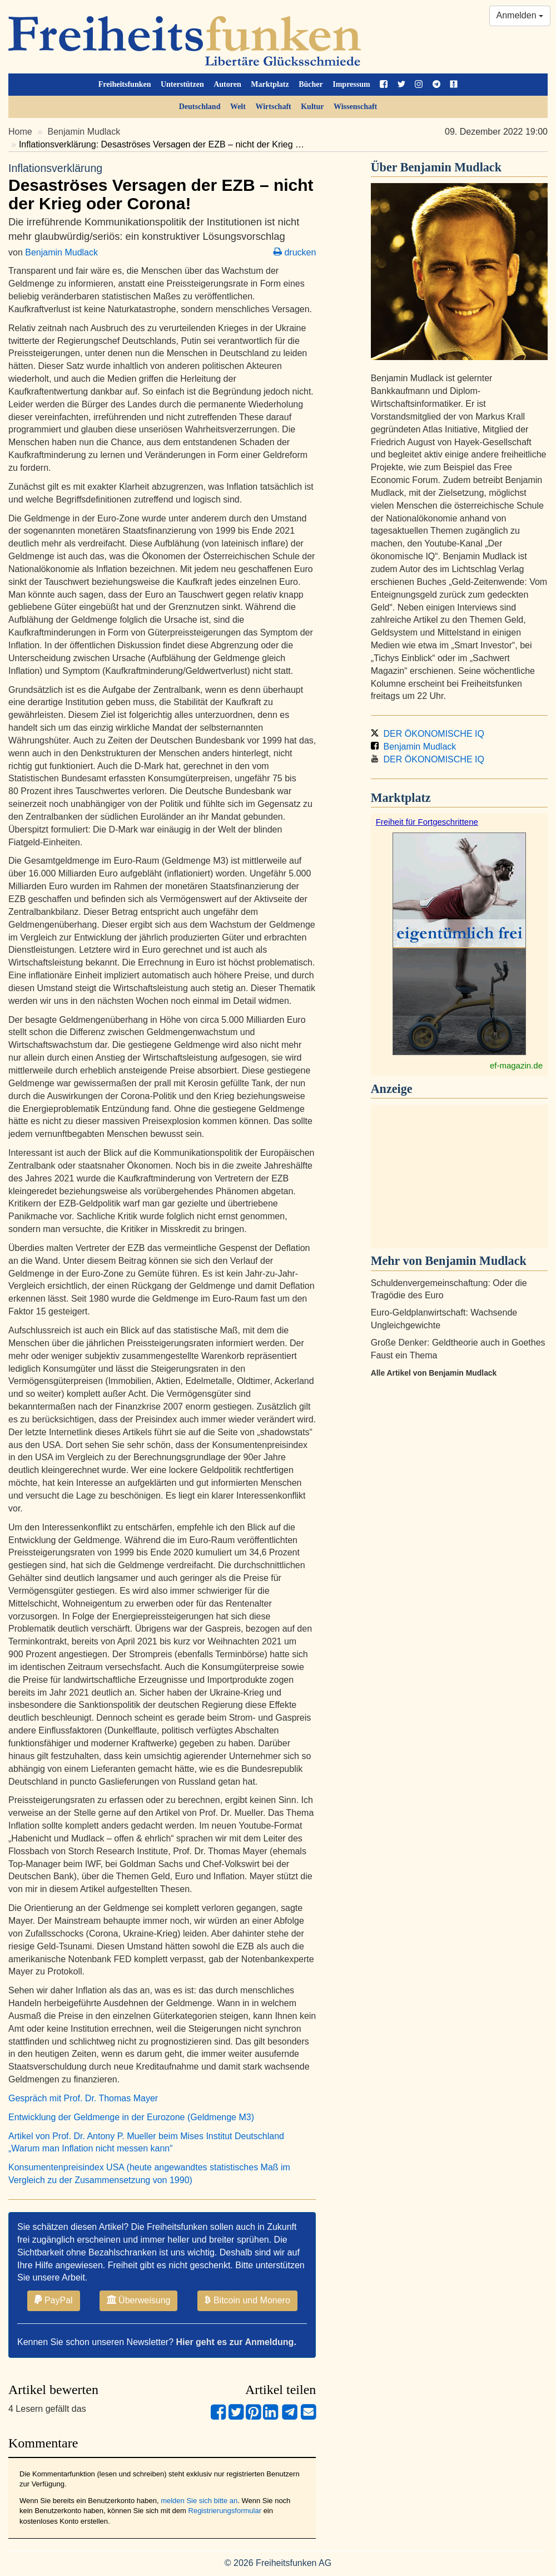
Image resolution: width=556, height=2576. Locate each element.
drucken (295, 252)
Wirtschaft (273, 106)
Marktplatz (270, 84)
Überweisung (139, 2300)
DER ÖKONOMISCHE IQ (427, 733)
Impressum (351, 84)
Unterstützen (182, 84)
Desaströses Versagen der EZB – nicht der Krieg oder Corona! (162, 187)
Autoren (227, 84)
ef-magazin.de (516, 1065)
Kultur (312, 106)
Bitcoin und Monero (247, 2300)
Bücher (311, 84)
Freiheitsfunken (124, 84)
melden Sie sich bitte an (199, 2500)
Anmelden (520, 15)
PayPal (53, 2300)
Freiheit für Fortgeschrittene (427, 821)
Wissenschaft (355, 106)
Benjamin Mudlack (84, 131)
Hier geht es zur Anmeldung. (236, 2342)
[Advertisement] (459, 1176)
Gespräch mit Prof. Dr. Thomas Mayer (83, 2098)
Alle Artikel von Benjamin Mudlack (434, 1372)
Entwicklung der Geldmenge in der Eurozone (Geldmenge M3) (131, 2117)
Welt (238, 106)
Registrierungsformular (225, 2510)
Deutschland (200, 106)
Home (20, 131)
